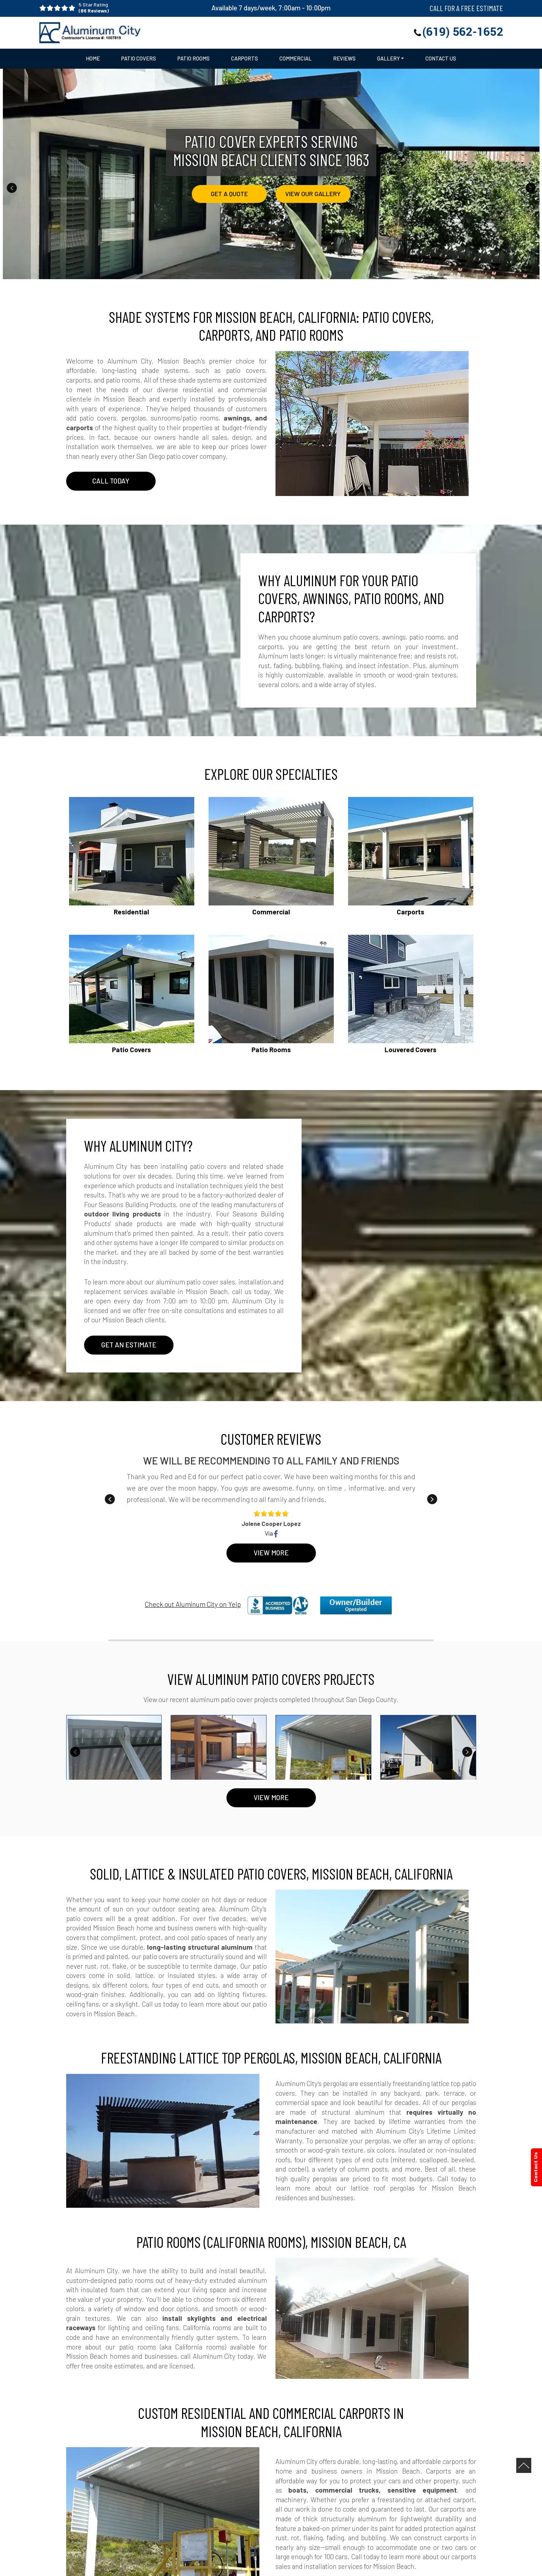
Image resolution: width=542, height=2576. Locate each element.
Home (93, 58)
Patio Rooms (193, 58)
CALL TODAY (111, 481)
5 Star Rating (133, 7)
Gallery (388, 58)
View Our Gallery (313, 194)
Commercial (295, 58)
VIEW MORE (271, 1798)
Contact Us (440, 58)
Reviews (344, 58)
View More (271, 1553)
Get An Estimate (128, 1345)
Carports (244, 58)
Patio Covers (138, 58)
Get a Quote (229, 194)
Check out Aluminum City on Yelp (193, 1604)
